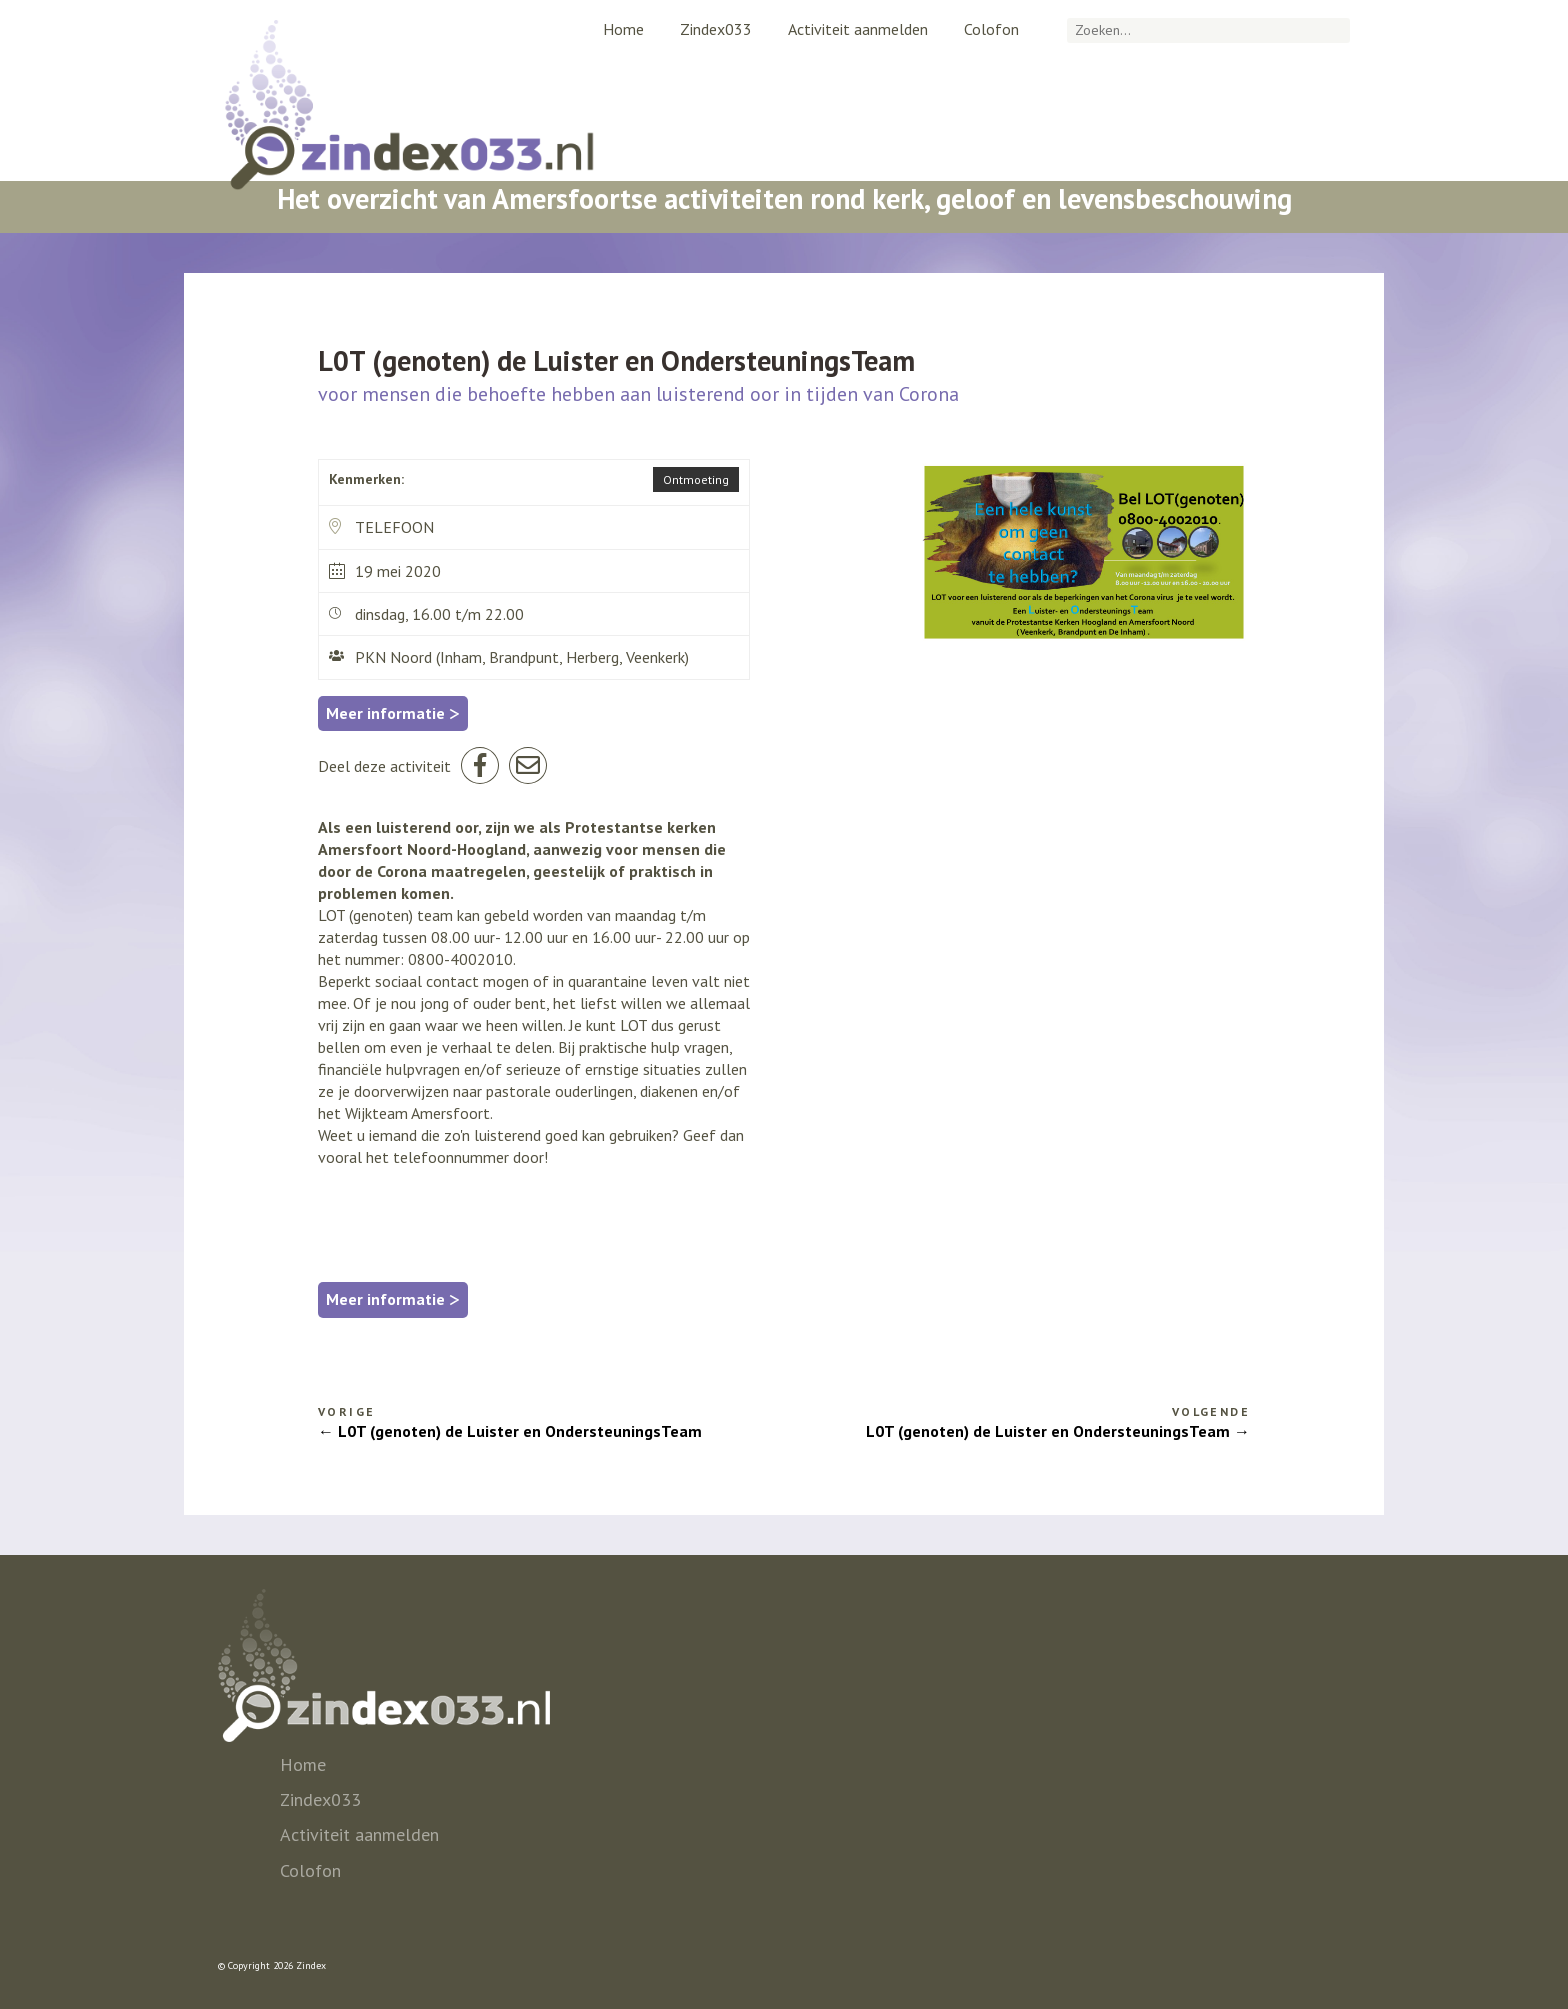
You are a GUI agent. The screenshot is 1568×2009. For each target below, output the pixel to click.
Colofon (991, 29)
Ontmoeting (696, 479)
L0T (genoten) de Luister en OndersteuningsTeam (520, 1431)
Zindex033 (716, 29)
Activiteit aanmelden (858, 29)
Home (623, 29)
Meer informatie (393, 713)
